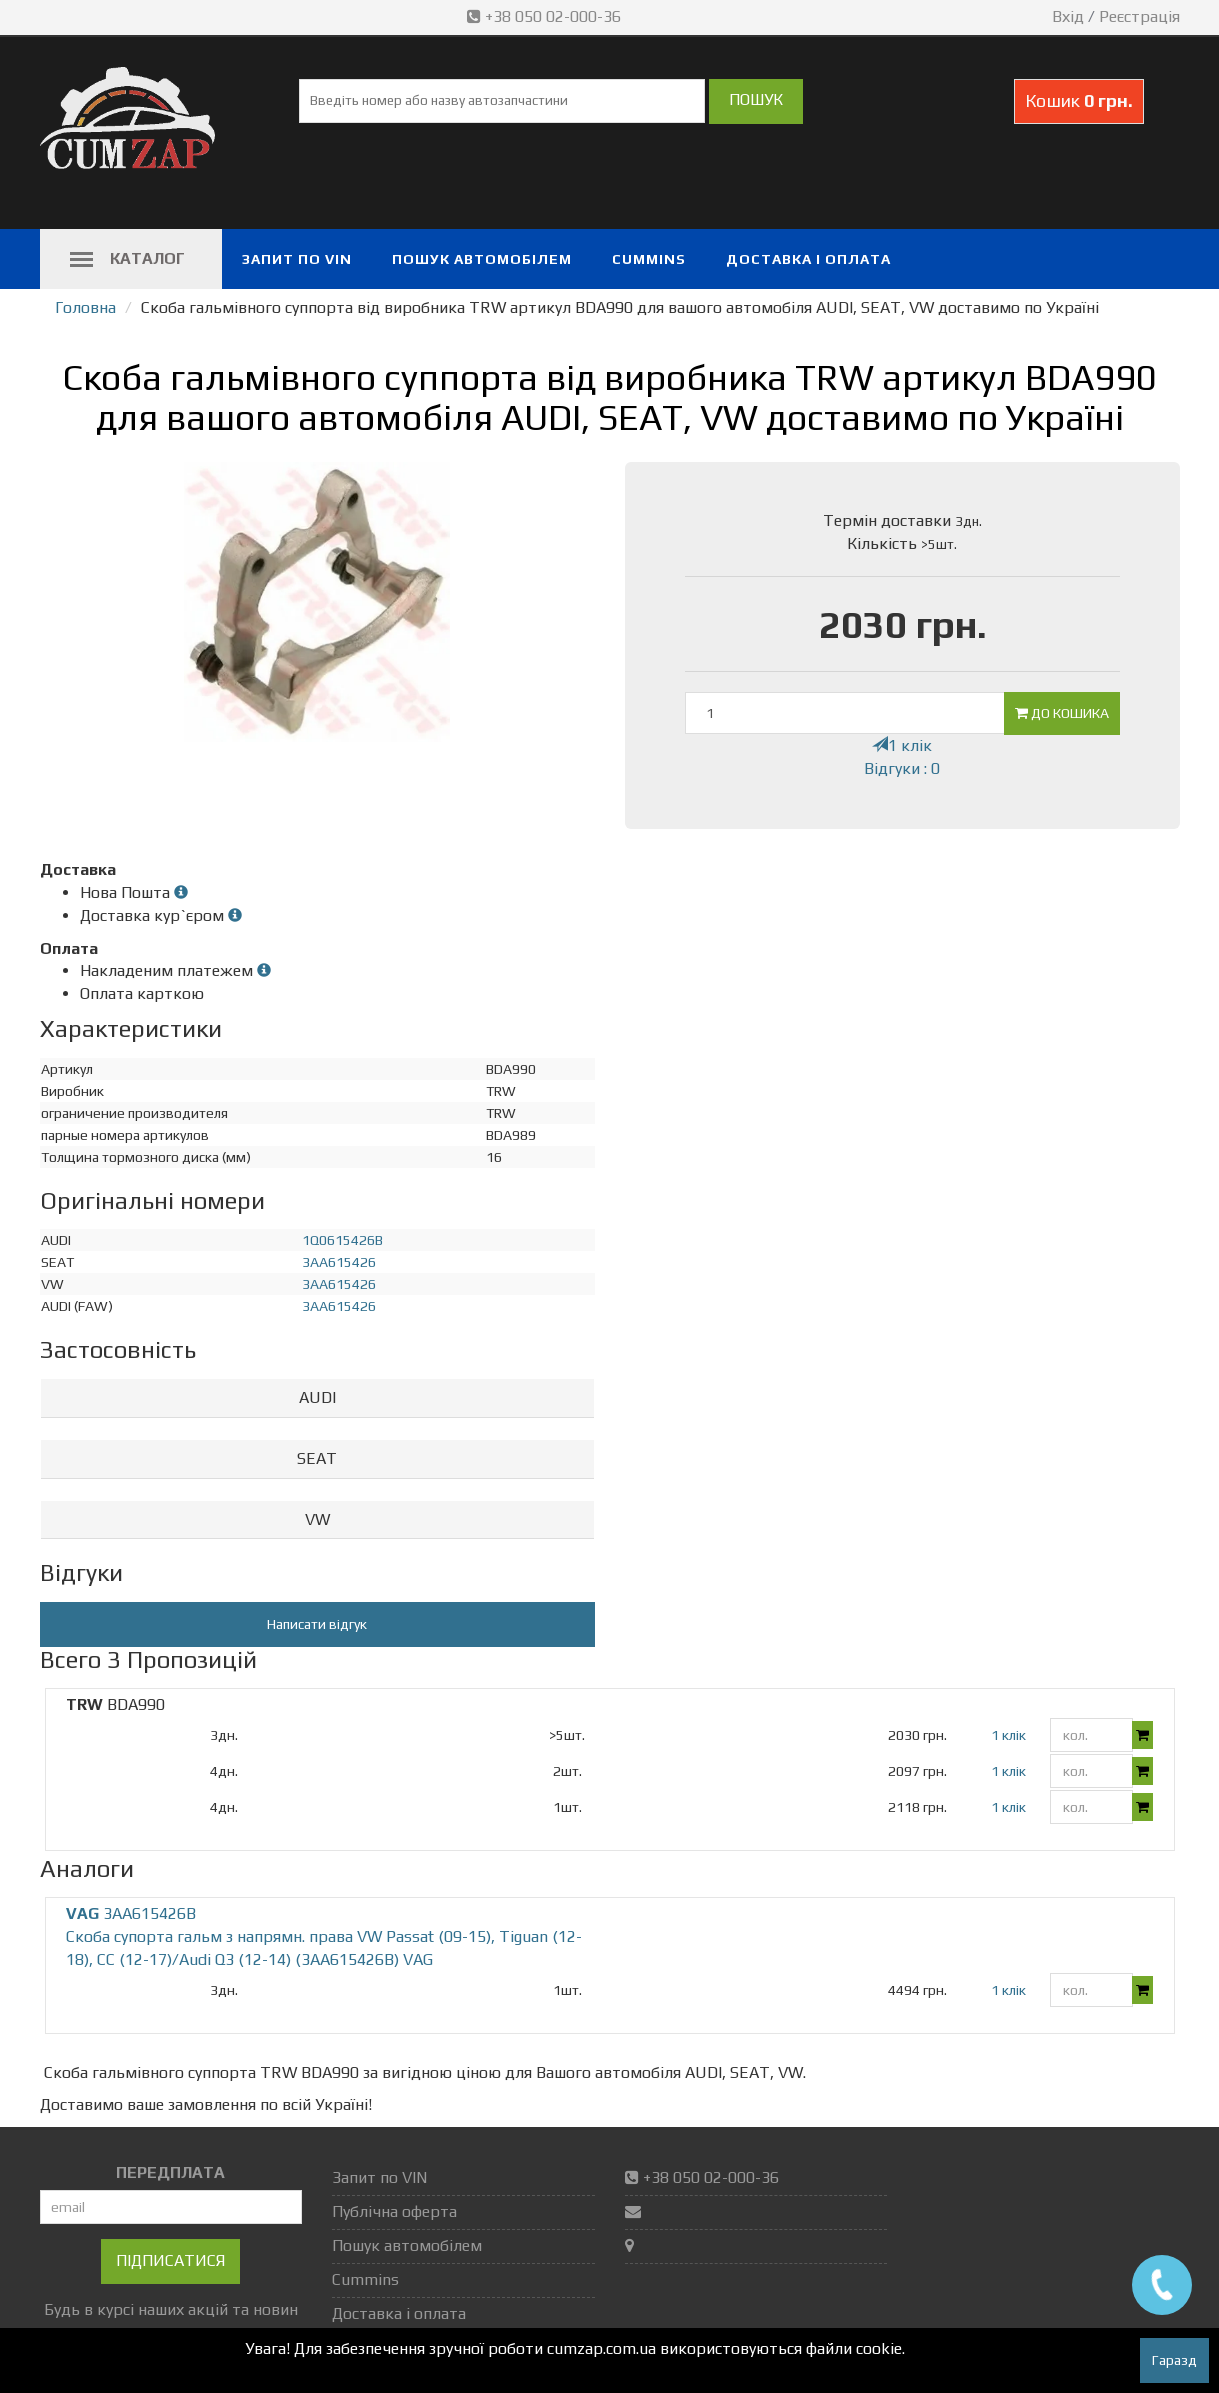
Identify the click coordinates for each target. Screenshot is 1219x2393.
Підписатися (170, 2260)
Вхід (1068, 16)
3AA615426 (339, 1262)
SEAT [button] (317, 1458)
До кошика (1062, 713)
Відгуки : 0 (902, 768)
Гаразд (1174, 2360)
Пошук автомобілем (482, 259)
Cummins (649, 259)
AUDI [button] (317, 1397)
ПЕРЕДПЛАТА (170, 2172)
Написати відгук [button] (317, 1624)
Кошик (1079, 100)
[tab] (317, 1398)
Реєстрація (1139, 16)
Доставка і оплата (808, 259)
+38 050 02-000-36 (546, 16)
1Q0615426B (342, 1240)
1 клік (902, 745)
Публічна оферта (394, 2211)
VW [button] (317, 1519)
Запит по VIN (297, 259)
